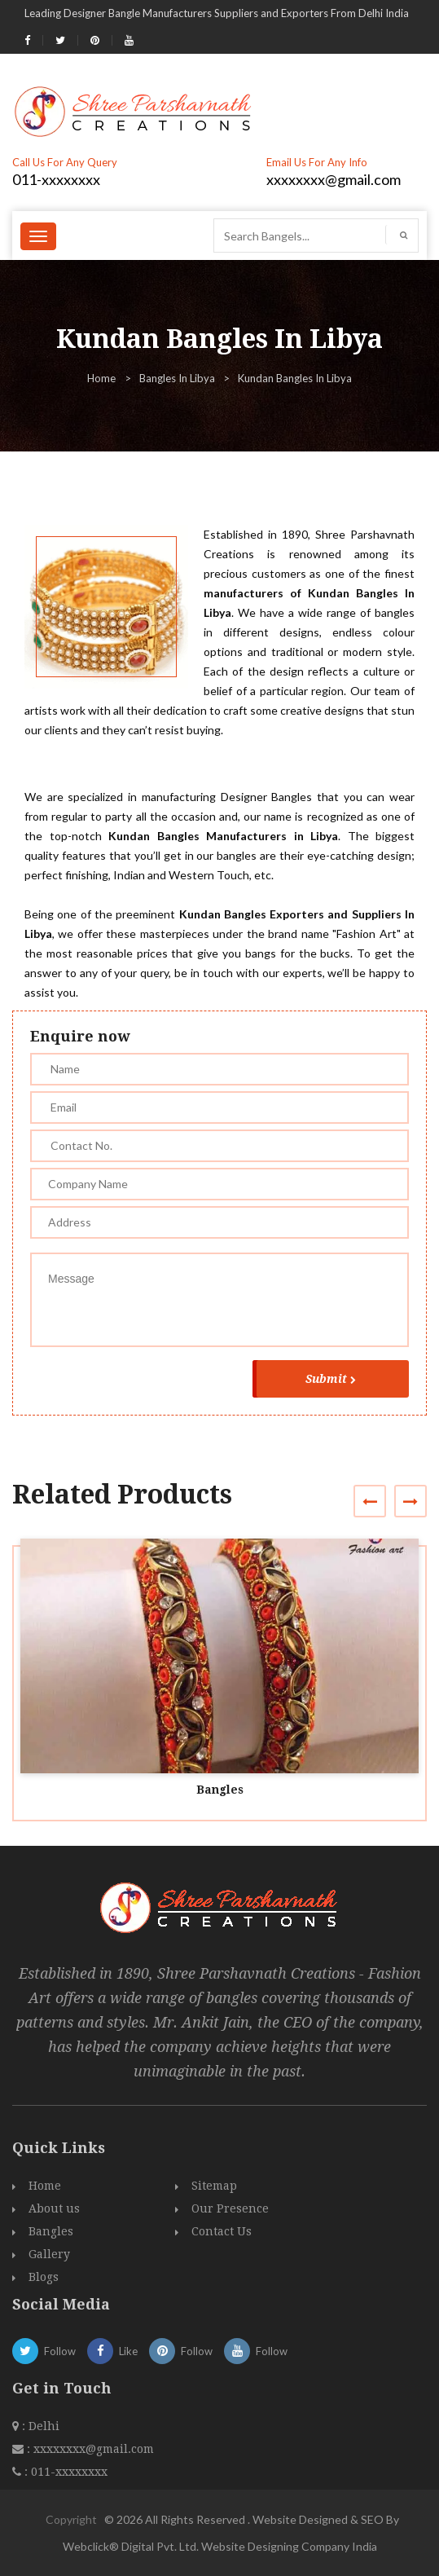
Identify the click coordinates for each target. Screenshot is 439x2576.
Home (101, 378)
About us (54, 2208)
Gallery (49, 2254)
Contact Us (221, 2231)
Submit (330, 1378)
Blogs (44, 2276)
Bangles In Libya (177, 378)
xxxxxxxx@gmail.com (333, 179)
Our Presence (230, 2208)
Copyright (71, 2519)
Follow (44, 2351)
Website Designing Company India (289, 2546)
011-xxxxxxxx (56, 179)
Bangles (220, 1789)
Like (112, 2351)
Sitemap (214, 2185)
